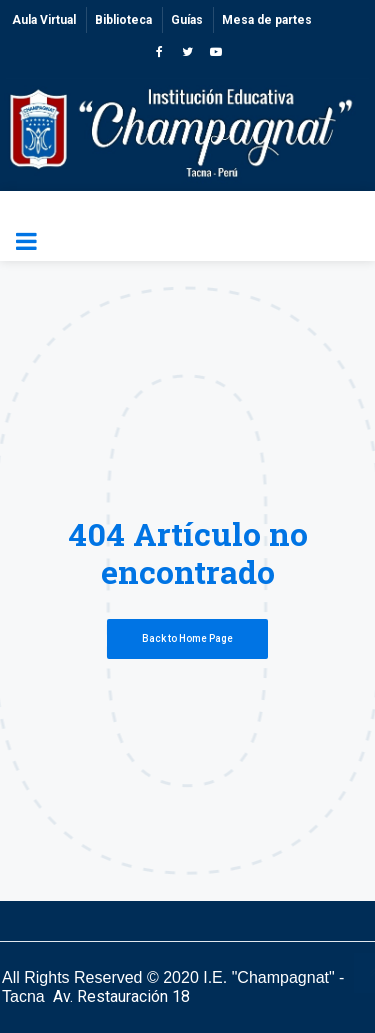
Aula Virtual (44, 20)
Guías (187, 20)
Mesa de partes (267, 20)
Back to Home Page (187, 638)
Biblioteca (123, 20)
